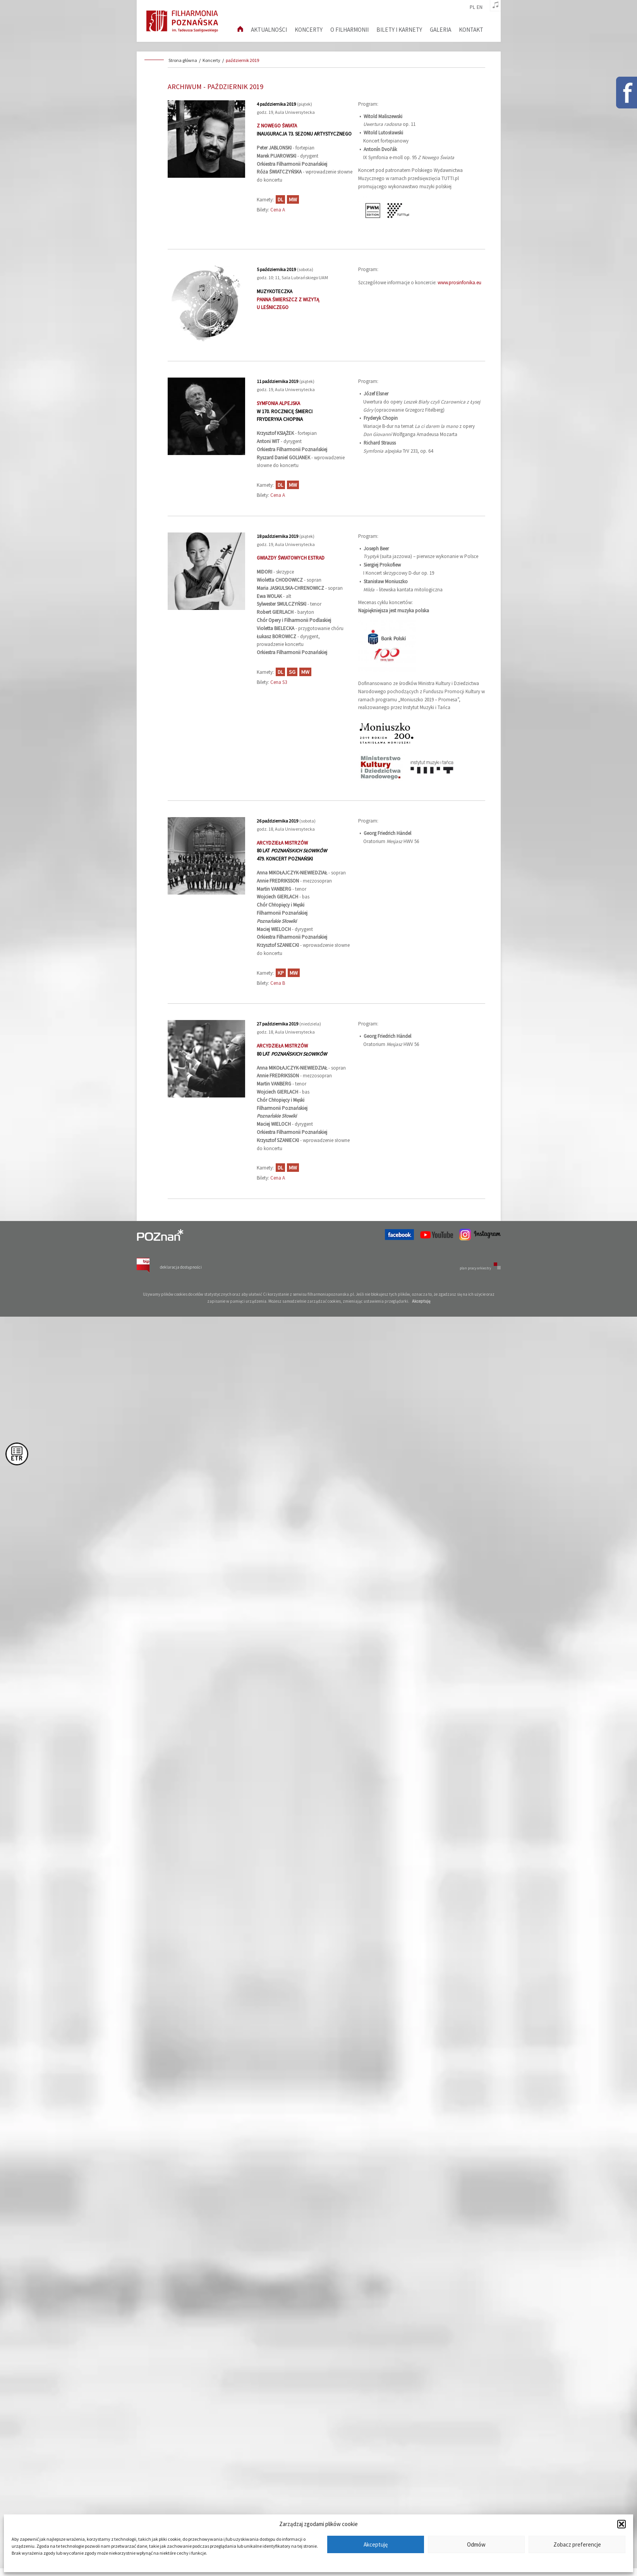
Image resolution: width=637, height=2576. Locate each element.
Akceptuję (376, 2544)
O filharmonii (349, 29)
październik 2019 (242, 60)
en (479, 7)
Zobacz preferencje (577, 2544)
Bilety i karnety (399, 29)
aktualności (269, 29)
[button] (621, 2524)
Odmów (476, 2544)
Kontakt (471, 29)
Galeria (440, 29)
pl (472, 7)
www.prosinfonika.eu (459, 282)
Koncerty (309, 29)
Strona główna (182, 60)
